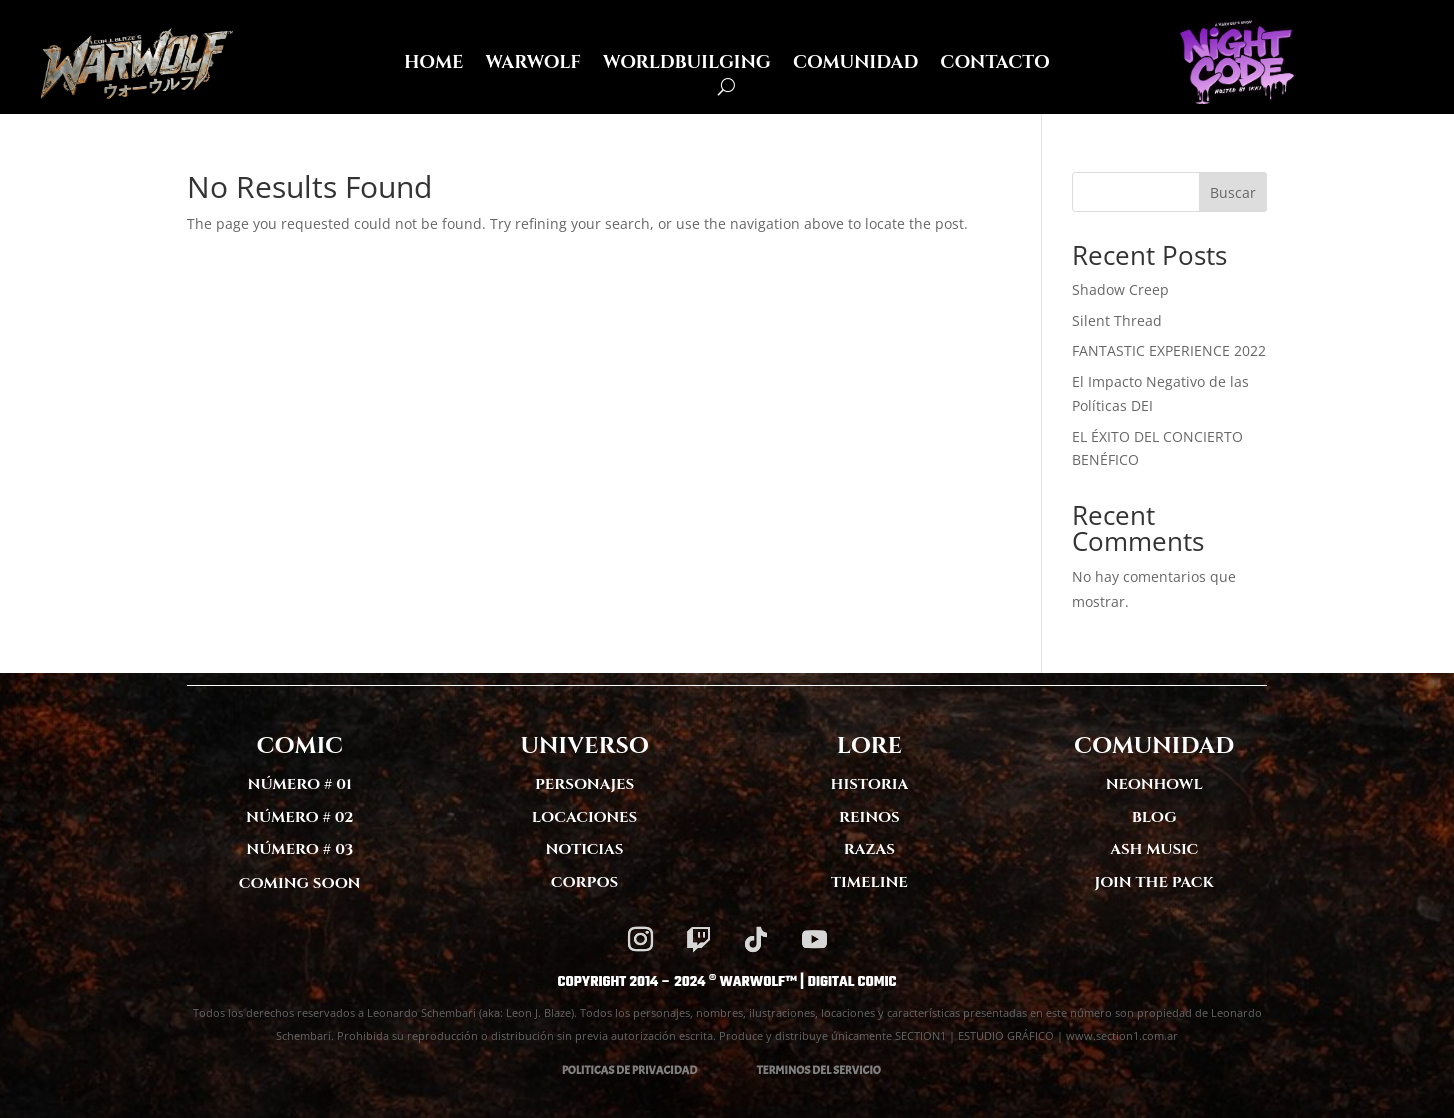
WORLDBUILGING (687, 65)
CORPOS (584, 882)
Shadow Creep (1120, 289)
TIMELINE (869, 882)
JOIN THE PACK (1154, 882)
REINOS (869, 817)
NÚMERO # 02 (300, 817)
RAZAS (869, 849)
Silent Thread (1117, 320)
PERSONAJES (584, 784)
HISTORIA (870, 784)
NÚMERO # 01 (299, 784)
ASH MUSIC (1154, 849)
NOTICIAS (585, 849)
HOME (433, 65)
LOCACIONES (584, 817)
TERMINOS (784, 1070)
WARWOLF (533, 65)
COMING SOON (300, 883)
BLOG (1154, 817)
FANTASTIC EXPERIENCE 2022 (1169, 350)
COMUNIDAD (855, 65)
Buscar (1233, 192)
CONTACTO (995, 65)
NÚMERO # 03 (299, 849)
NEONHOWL (1154, 784)
